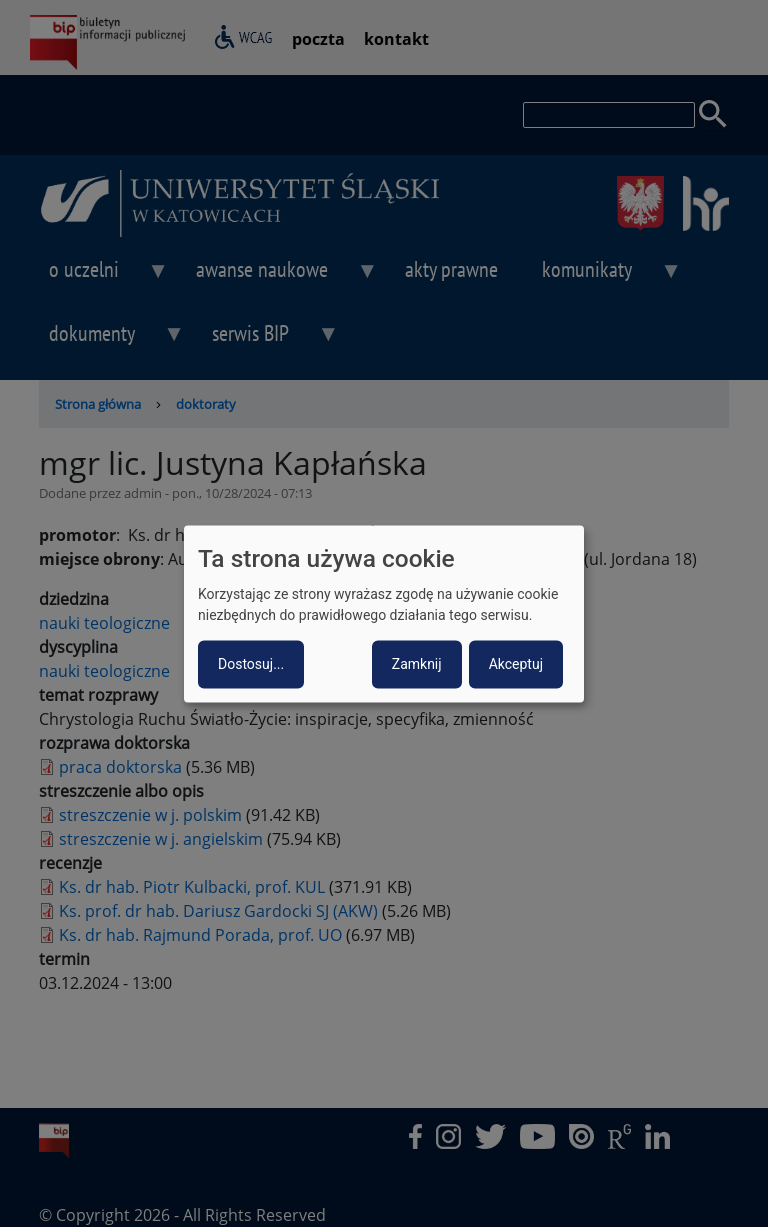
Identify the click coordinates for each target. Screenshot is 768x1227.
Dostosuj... (251, 664)
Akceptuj (516, 664)
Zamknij (417, 664)
